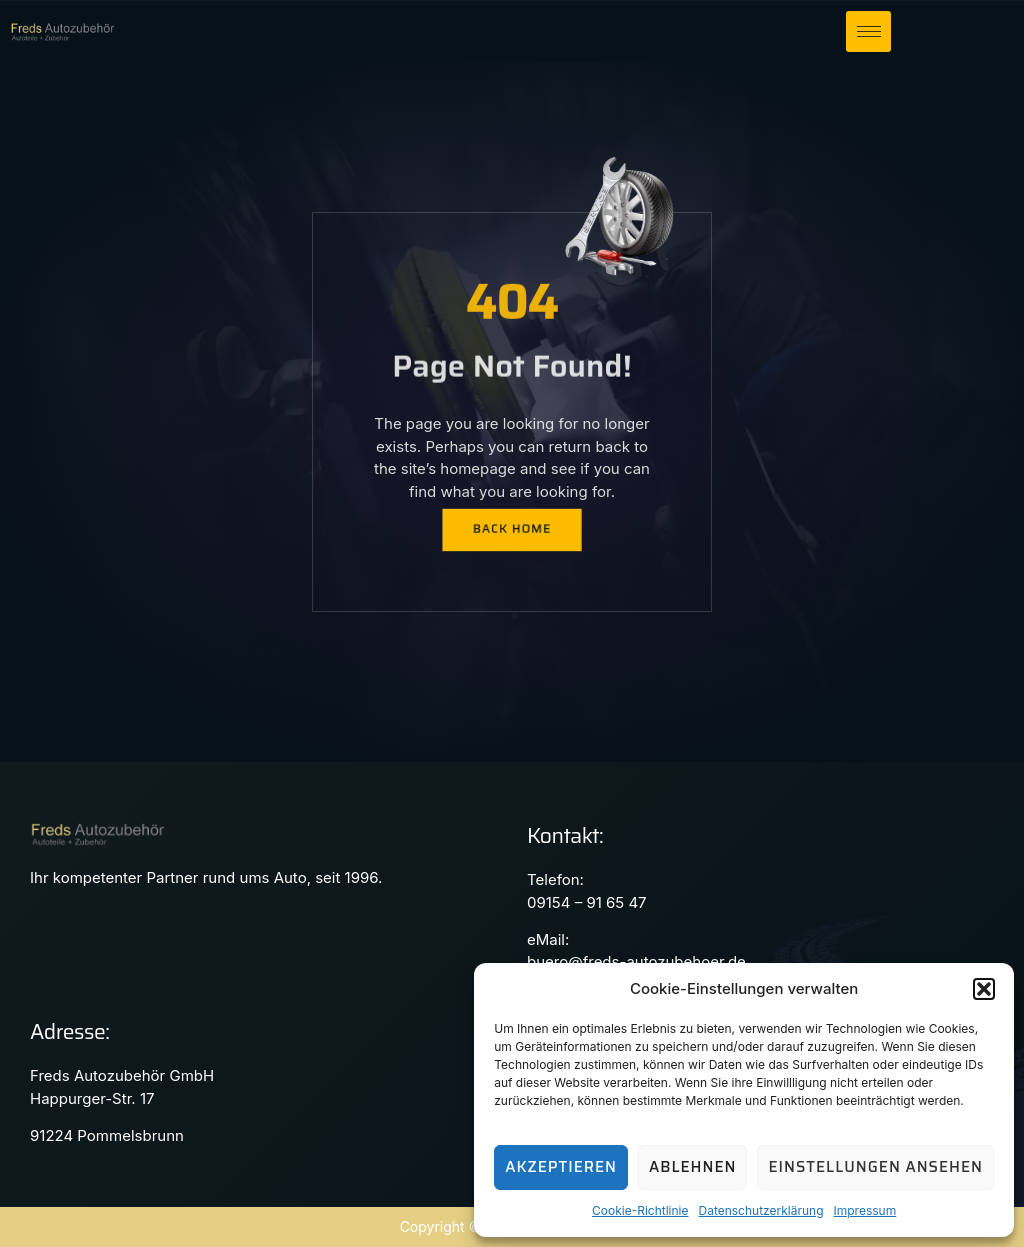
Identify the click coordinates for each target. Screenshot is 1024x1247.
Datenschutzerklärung (760, 1210)
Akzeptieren (561, 1167)
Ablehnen (692, 1167)
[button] (984, 989)
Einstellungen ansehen (875, 1167)
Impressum (865, 1210)
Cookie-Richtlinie (640, 1210)
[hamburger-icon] (868, 31)
